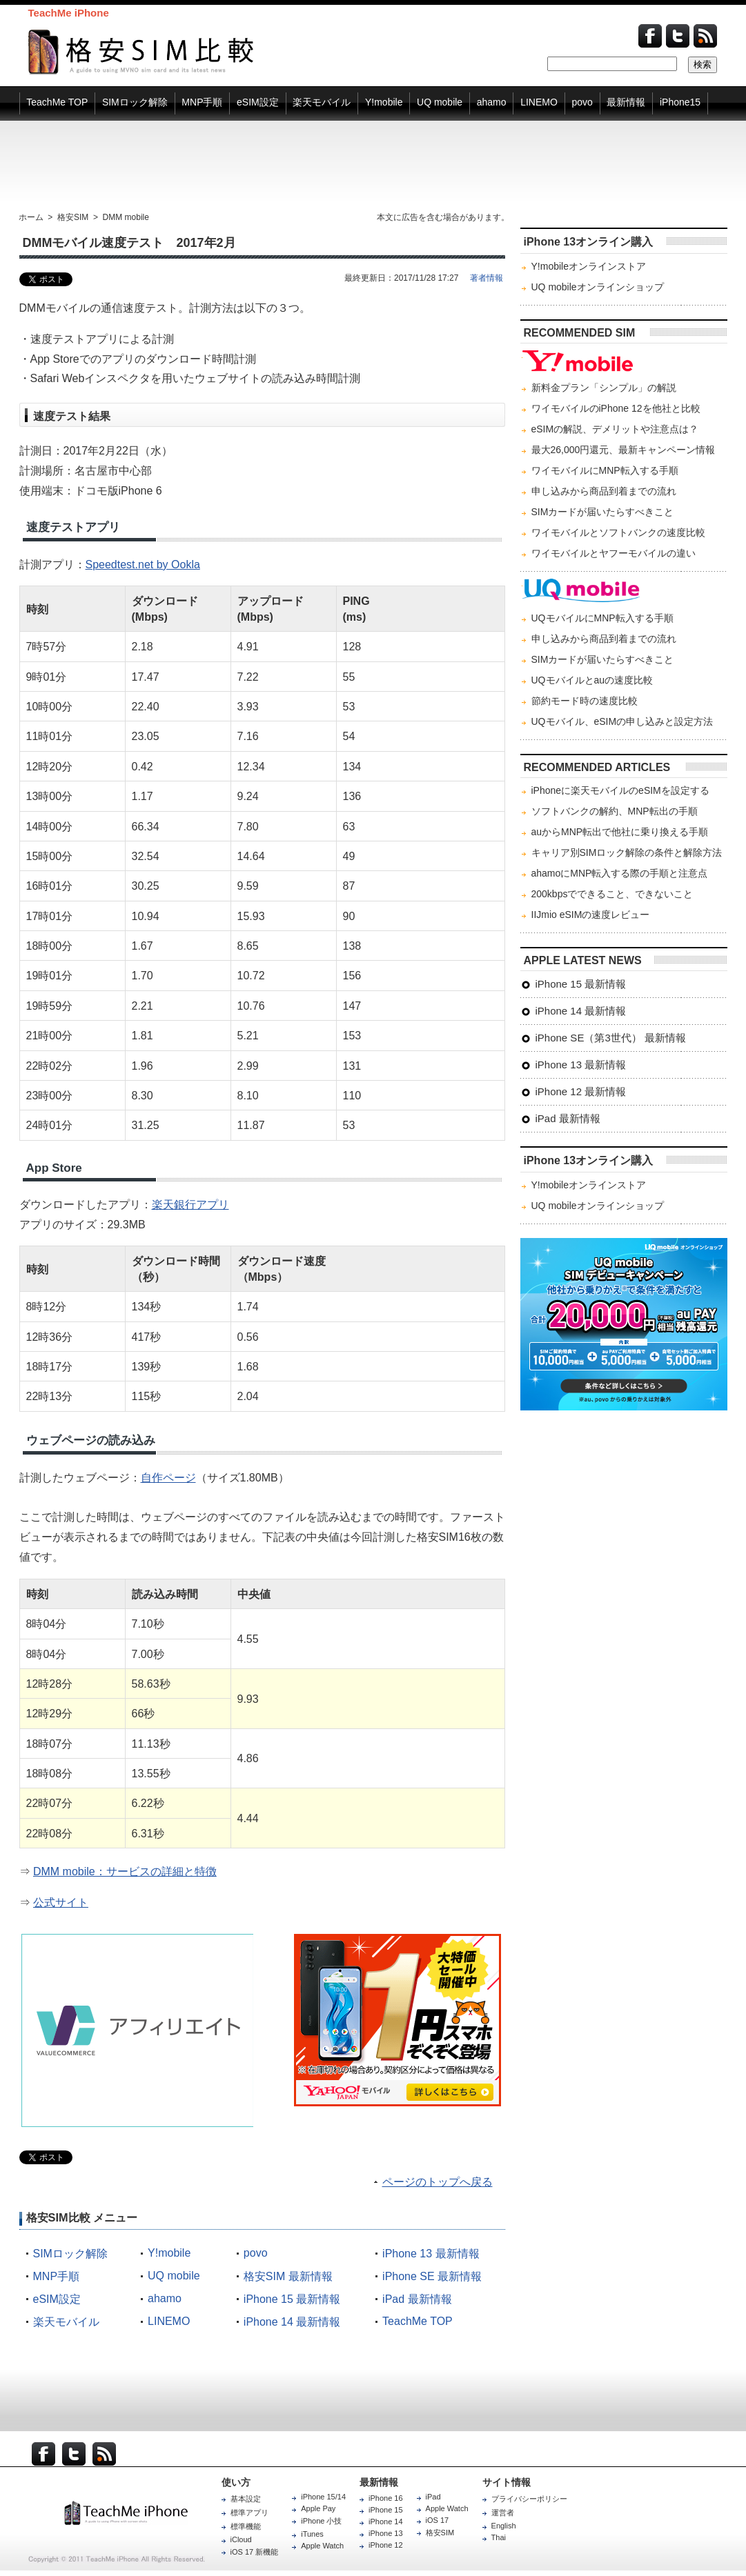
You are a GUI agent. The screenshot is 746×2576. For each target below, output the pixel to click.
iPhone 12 (386, 2545)
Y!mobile (169, 2253)
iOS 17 (437, 2520)
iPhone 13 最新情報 (431, 2253)
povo (256, 2253)
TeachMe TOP (417, 2321)
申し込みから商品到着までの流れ (603, 491)
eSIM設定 (57, 2299)
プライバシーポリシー (529, 2499)
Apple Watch (322, 2546)
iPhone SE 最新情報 (432, 2276)
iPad (433, 2497)
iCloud (241, 2539)
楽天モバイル (66, 2322)
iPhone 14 (386, 2521)
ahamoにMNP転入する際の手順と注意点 (619, 873)
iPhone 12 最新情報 (581, 1091)
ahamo (164, 2298)
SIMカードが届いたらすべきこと (602, 511)
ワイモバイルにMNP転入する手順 (604, 470)
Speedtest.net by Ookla (143, 564)
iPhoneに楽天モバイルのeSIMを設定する (620, 790)
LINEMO (169, 2321)
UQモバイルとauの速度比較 (592, 680)
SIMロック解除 (70, 2253)
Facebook (650, 36)
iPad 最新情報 (416, 2299)
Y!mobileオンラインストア (588, 266)
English (503, 2526)
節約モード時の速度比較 (584, 700)
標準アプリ (249, 2512)
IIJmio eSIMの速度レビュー (590, 914)
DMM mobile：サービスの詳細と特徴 (125, 1871)
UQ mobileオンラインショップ (597, 286)
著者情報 (486, 278)
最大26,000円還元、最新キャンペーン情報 (623, 449)
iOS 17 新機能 (254, 2552)
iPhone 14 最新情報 (292, 2322)
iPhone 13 (386, 2533)
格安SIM (440, 2532)
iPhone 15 (386, 2510)
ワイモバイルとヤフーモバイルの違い (613, 553)
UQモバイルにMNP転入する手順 (602, 617)
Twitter (677, 36)
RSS (104, 2454)
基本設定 (245, 2499)
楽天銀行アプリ (190, 1204)
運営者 (502, 2512)
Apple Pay (318, 2508)
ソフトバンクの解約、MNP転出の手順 (614, 811)
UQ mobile (174, 2276)
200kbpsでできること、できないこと (612, 893)
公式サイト (60, 1902)
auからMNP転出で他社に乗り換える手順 (620, 831)
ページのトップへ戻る (437, 2182)
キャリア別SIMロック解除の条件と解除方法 (627, 852)
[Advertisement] (373, 166)
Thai (498, 2537)
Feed (705, 36)
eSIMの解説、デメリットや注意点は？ (615, 429)
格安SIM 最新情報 (288, 2276)
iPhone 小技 (321, 2521)
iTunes (312, 2534)
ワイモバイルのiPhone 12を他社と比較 (615, 408)
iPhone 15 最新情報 (292, 2299)
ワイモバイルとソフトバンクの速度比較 (618, 532)
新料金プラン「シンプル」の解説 (603, 387)
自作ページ (168, 1478)
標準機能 (245, 2526)
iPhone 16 (386, 2498)
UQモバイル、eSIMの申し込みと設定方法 (622, 721)
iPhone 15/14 (323, 2497)
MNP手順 (56, 2276)
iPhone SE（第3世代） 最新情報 (611, 1038)
